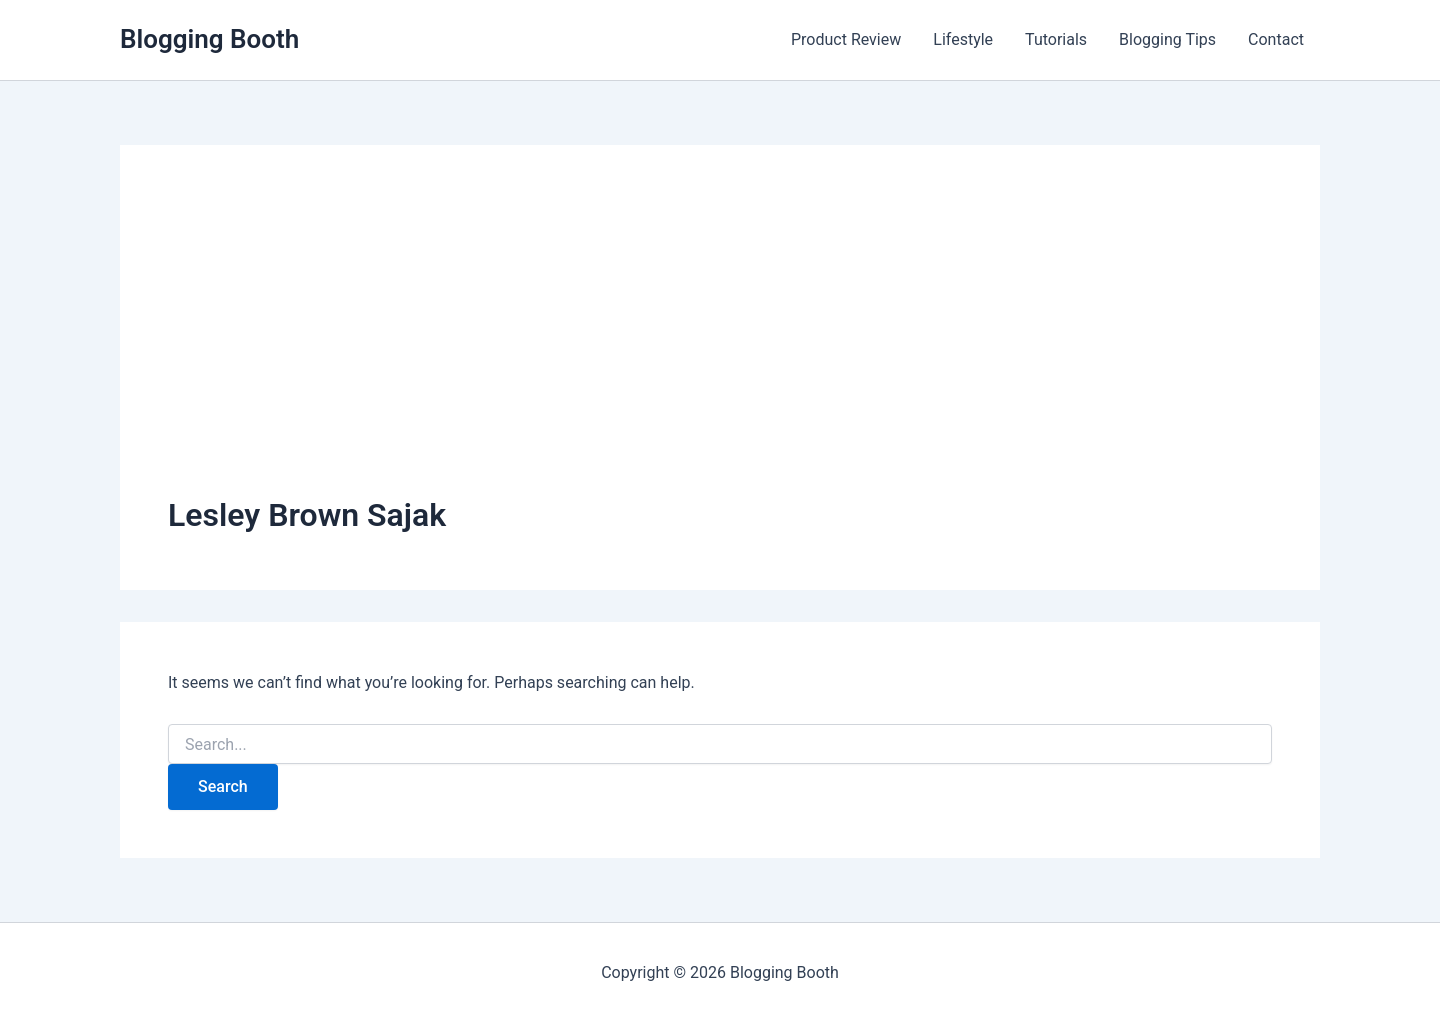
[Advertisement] (720, 343)
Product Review (846, 39)
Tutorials (1056, 39)
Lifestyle (963, 39)
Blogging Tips (1167, 39)
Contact (1276, 39)
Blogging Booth (209, 39)
